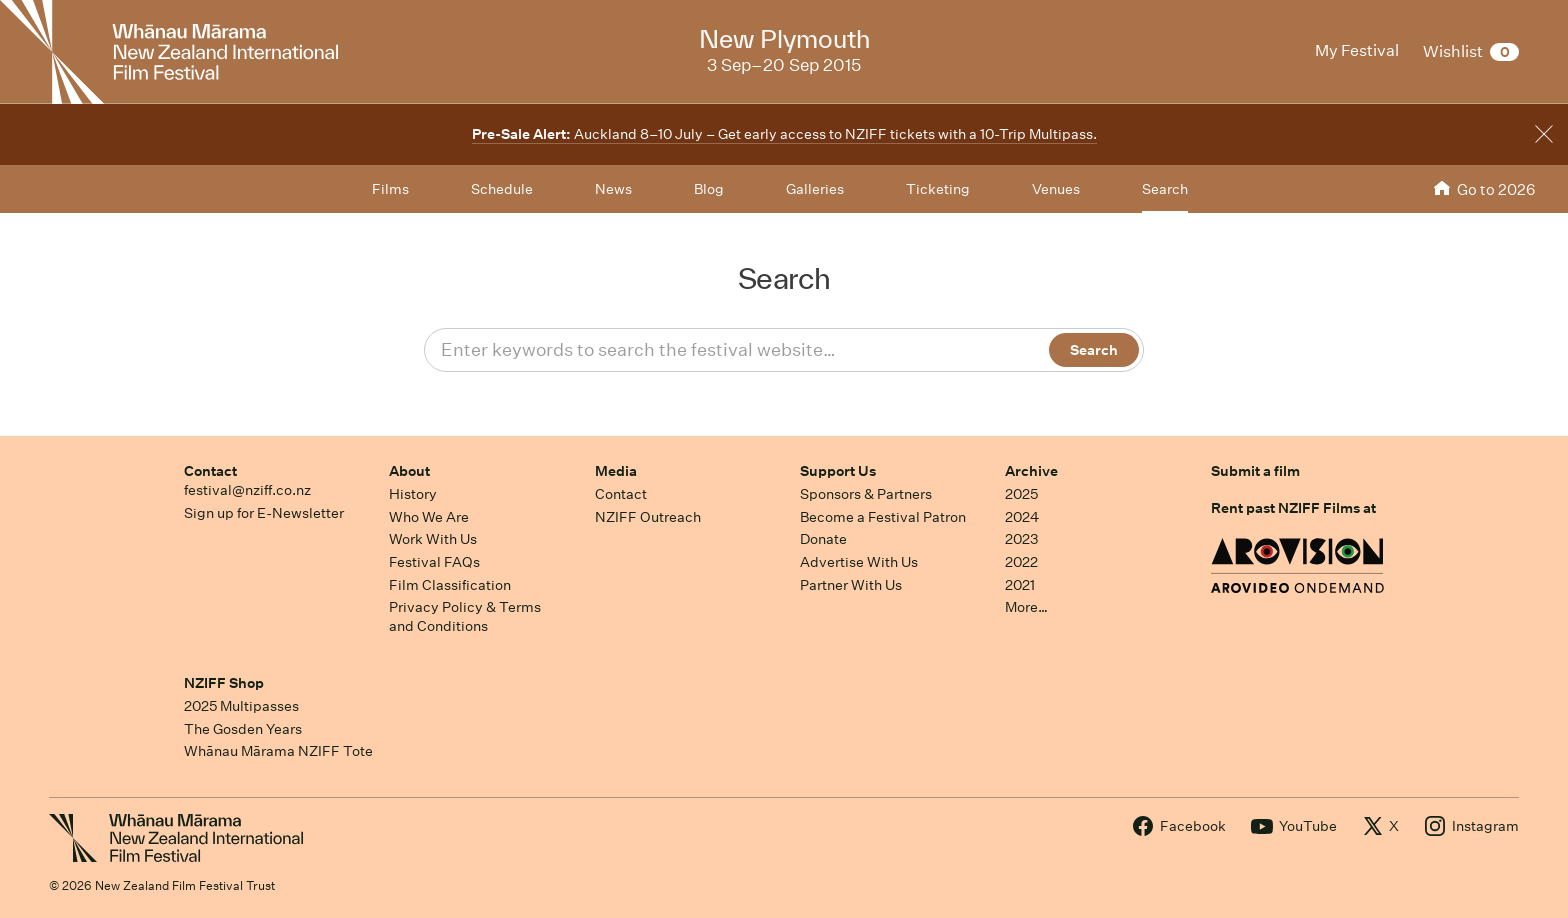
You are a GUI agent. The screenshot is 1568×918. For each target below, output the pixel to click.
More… (1026, 607)
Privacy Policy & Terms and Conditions (465, 616)
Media (616, 471)
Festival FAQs (434, 562)
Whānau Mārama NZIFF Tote (278, 751)
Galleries (815, 189)
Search (1165, 189)
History (413, 494)
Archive (1031, 471)
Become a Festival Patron (883, 517)
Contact (210, 471)
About (409, 471)
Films (390, 189)
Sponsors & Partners (866, 494)
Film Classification (450, 585)
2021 (1020, 585)
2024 (1022, 517)
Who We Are (429, 517)
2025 (1021, 494)
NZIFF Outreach (648, 517)
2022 (1021, 562)
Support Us (838, 471)
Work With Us (433, 539)
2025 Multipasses (241, 706)
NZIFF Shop (224, 683)
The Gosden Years (243, 729)
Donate (823, 539)
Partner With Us (851, 585)
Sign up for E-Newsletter (264, 513)
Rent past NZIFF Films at (1293, 508)
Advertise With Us (859, 562)
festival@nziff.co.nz (247, 490)
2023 (1022, 539)
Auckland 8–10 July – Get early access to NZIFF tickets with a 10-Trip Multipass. (784, 134)
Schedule (502, 189)
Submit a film (1255, 471)
